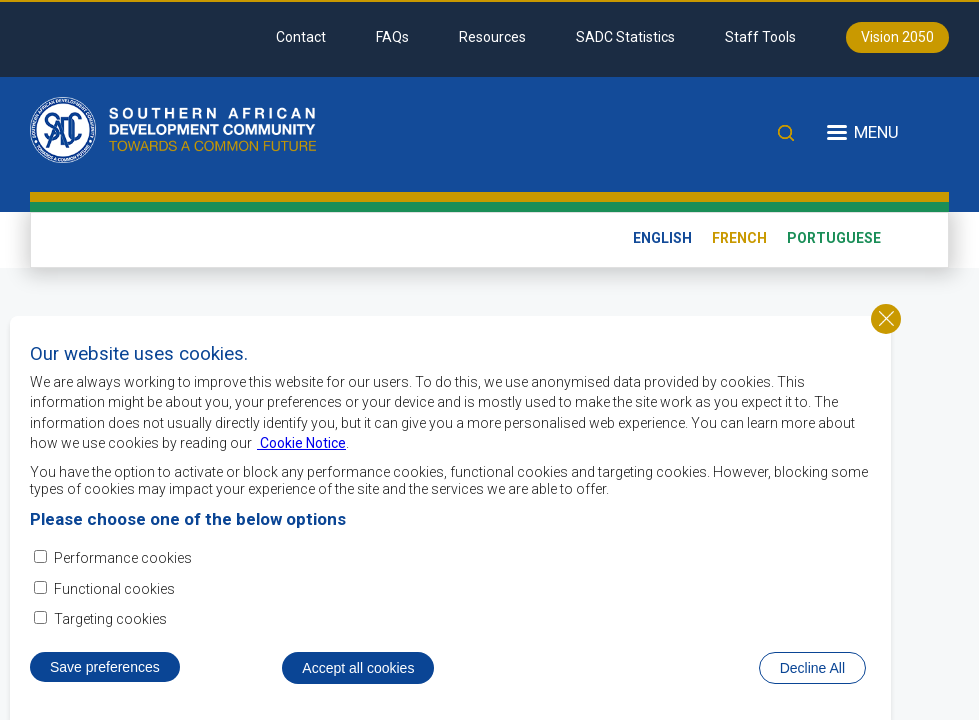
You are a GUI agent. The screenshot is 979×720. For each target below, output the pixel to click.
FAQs (392, 37)
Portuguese (834, 238)
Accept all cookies (358, 668)
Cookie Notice (301, 443)
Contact (301, 37)
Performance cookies (123, 558)
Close (886, 319)
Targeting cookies (110, 619)
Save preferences (105, 667)
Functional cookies (114, 589)
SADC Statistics (625, 37)
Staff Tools (760, 37)
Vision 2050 (897, 37)
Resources (492, 37)
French (739, 238)
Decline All (812, 668)
